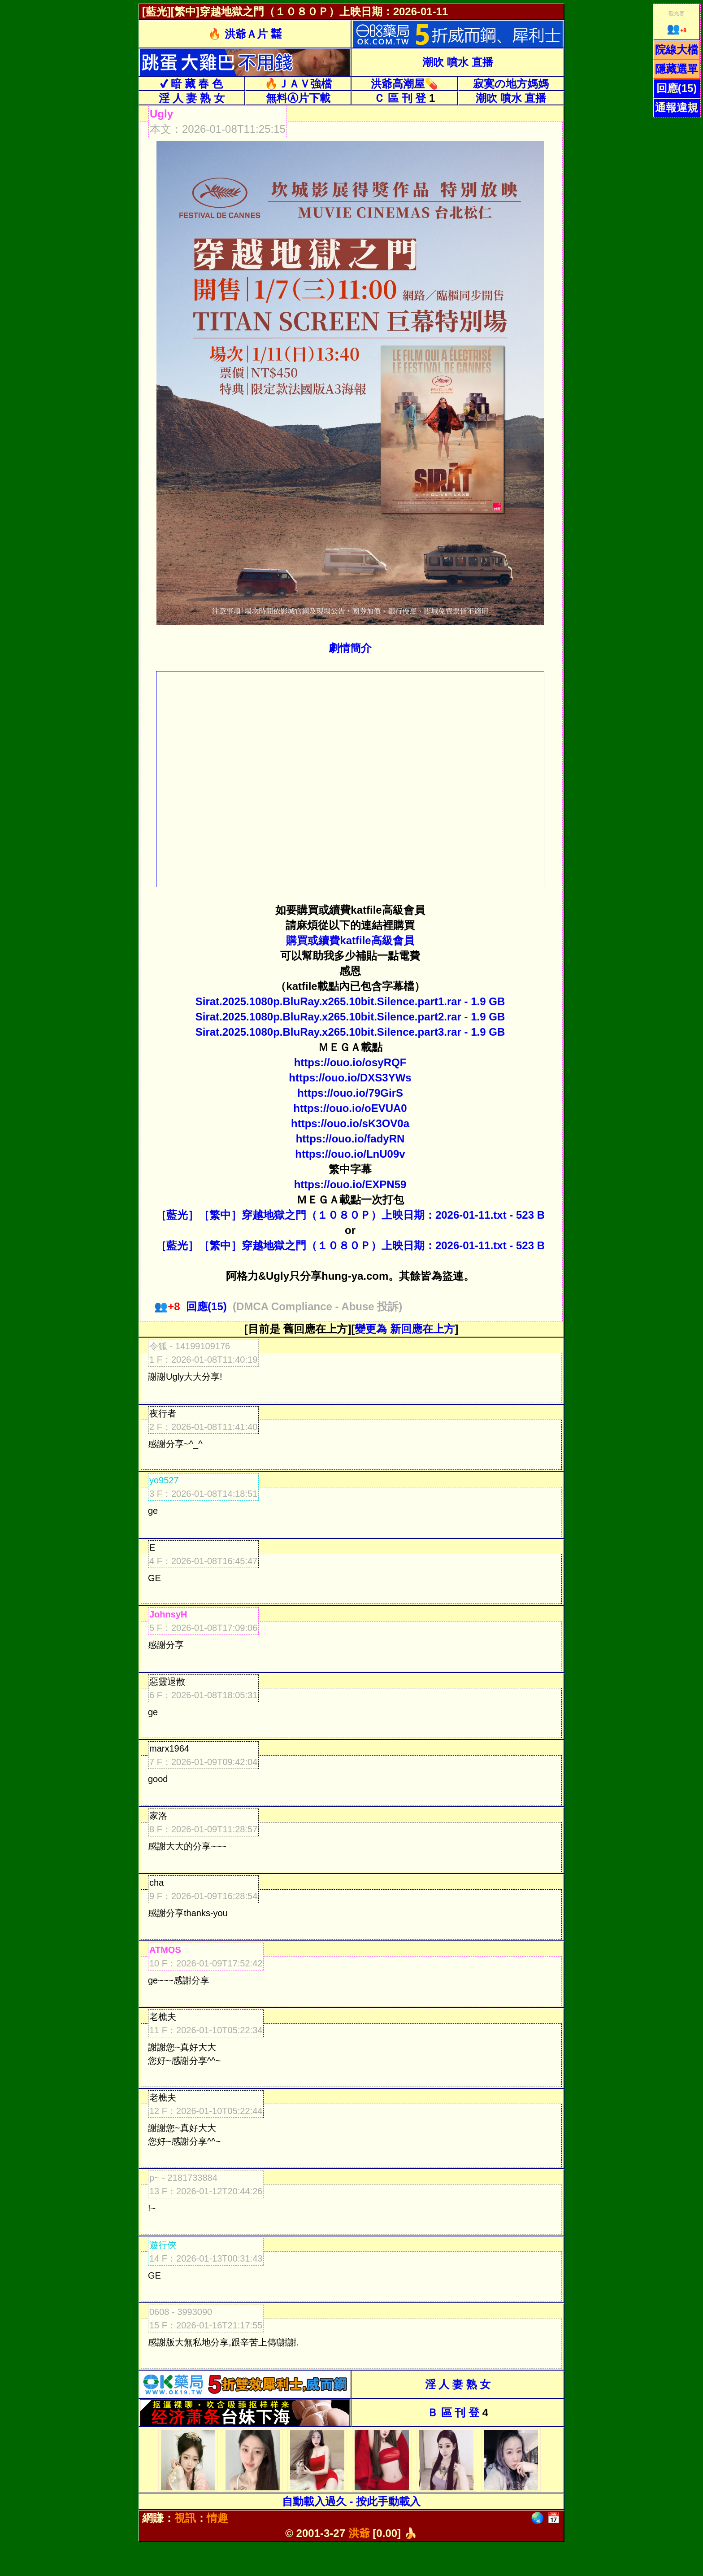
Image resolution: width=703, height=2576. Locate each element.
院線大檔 (676, 50)
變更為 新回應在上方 (405, 1329)
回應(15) (676, 88)
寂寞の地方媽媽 (511, 84)
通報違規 (676, 107)
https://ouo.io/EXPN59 (350, 1184)
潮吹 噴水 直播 (457, 62)
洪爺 (359, 2533)
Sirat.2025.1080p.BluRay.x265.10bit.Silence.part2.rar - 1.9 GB (350, 1017)
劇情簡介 (350, 648)
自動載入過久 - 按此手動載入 (351, 2501)
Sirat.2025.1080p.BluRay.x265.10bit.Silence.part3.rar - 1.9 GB (350, 1032)
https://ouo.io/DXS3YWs (350, 1078)
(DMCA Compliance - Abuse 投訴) (317, 1306)
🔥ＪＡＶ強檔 (298, 84)
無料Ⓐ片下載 (298, 98)
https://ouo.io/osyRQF (350, 1062)
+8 (676, 30)
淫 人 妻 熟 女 (192, 98)
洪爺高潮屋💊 (404, 84)
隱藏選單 (676, 69)
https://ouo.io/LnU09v (350, 1154)
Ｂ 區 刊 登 (453, 2412)
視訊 (185, 2518)
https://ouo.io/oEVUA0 (350, 1108)
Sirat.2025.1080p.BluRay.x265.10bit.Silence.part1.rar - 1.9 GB (350, 1001)
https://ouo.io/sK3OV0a (350, 1123)
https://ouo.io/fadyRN (350, 1139)
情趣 (217, 2518)
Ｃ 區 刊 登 (400, 98)
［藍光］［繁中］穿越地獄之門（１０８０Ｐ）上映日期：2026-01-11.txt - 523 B (350, 1215)
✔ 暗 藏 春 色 (191, 84)
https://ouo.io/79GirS (350, 1093)
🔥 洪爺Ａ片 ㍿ (244, 34)
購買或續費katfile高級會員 (350, 940)
